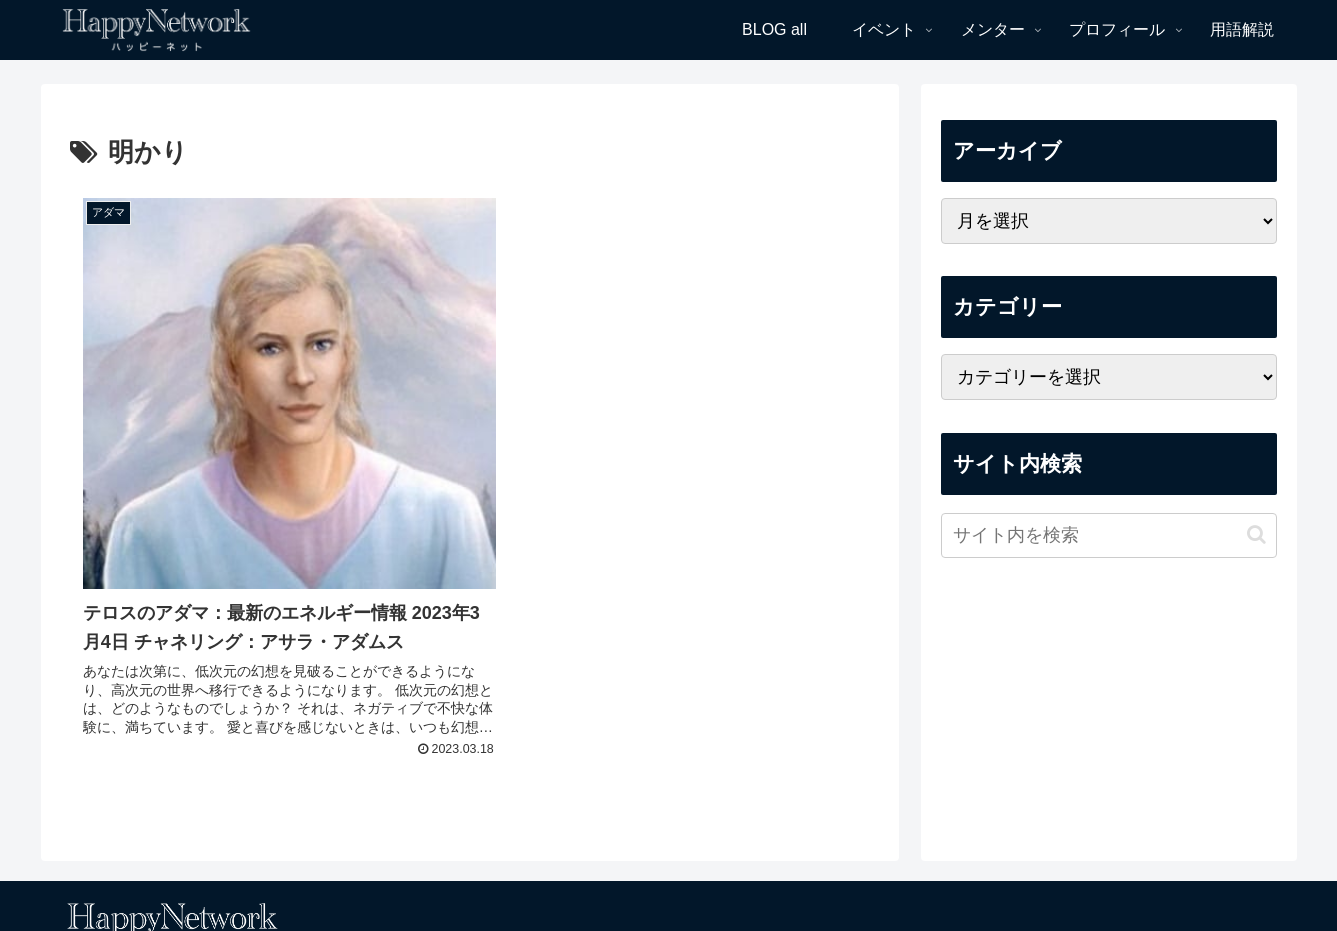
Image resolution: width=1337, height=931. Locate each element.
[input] (1109, 535)
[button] (1256, 534)
